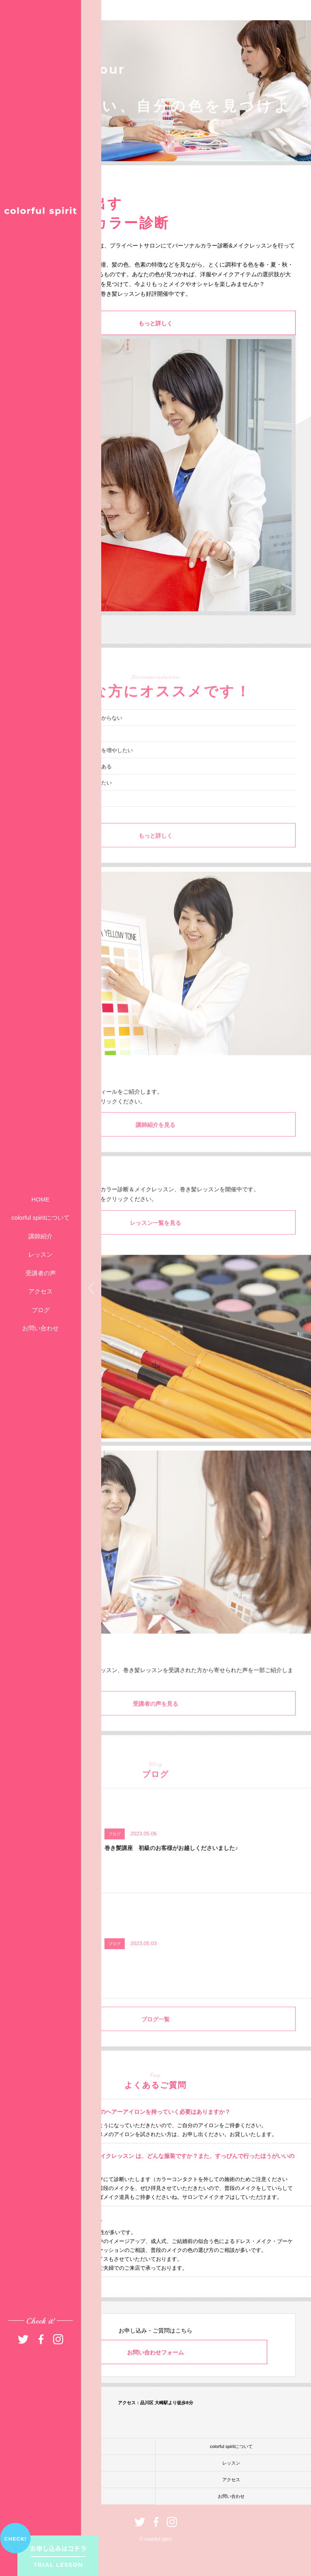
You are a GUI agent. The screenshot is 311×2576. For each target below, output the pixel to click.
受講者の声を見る (155, 1721)
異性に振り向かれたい (54, 816)
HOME (41, 1199)
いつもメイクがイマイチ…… (62, 751)
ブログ (41, 1309)
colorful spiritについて (40, 1217)
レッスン (40, 1254)
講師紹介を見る (155, 1142)
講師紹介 (40, 1236)
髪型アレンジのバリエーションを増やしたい (80, 767)
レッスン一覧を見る (155, 1240)
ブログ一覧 (155, 2036)
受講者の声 (41, 1273)
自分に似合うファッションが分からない (75, 735)
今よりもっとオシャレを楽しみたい (70, 800)
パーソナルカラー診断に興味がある (70, 784)
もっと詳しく (155, 324)
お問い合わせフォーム (155, 2352)
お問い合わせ (40, 1328)
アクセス (40, 1291)
